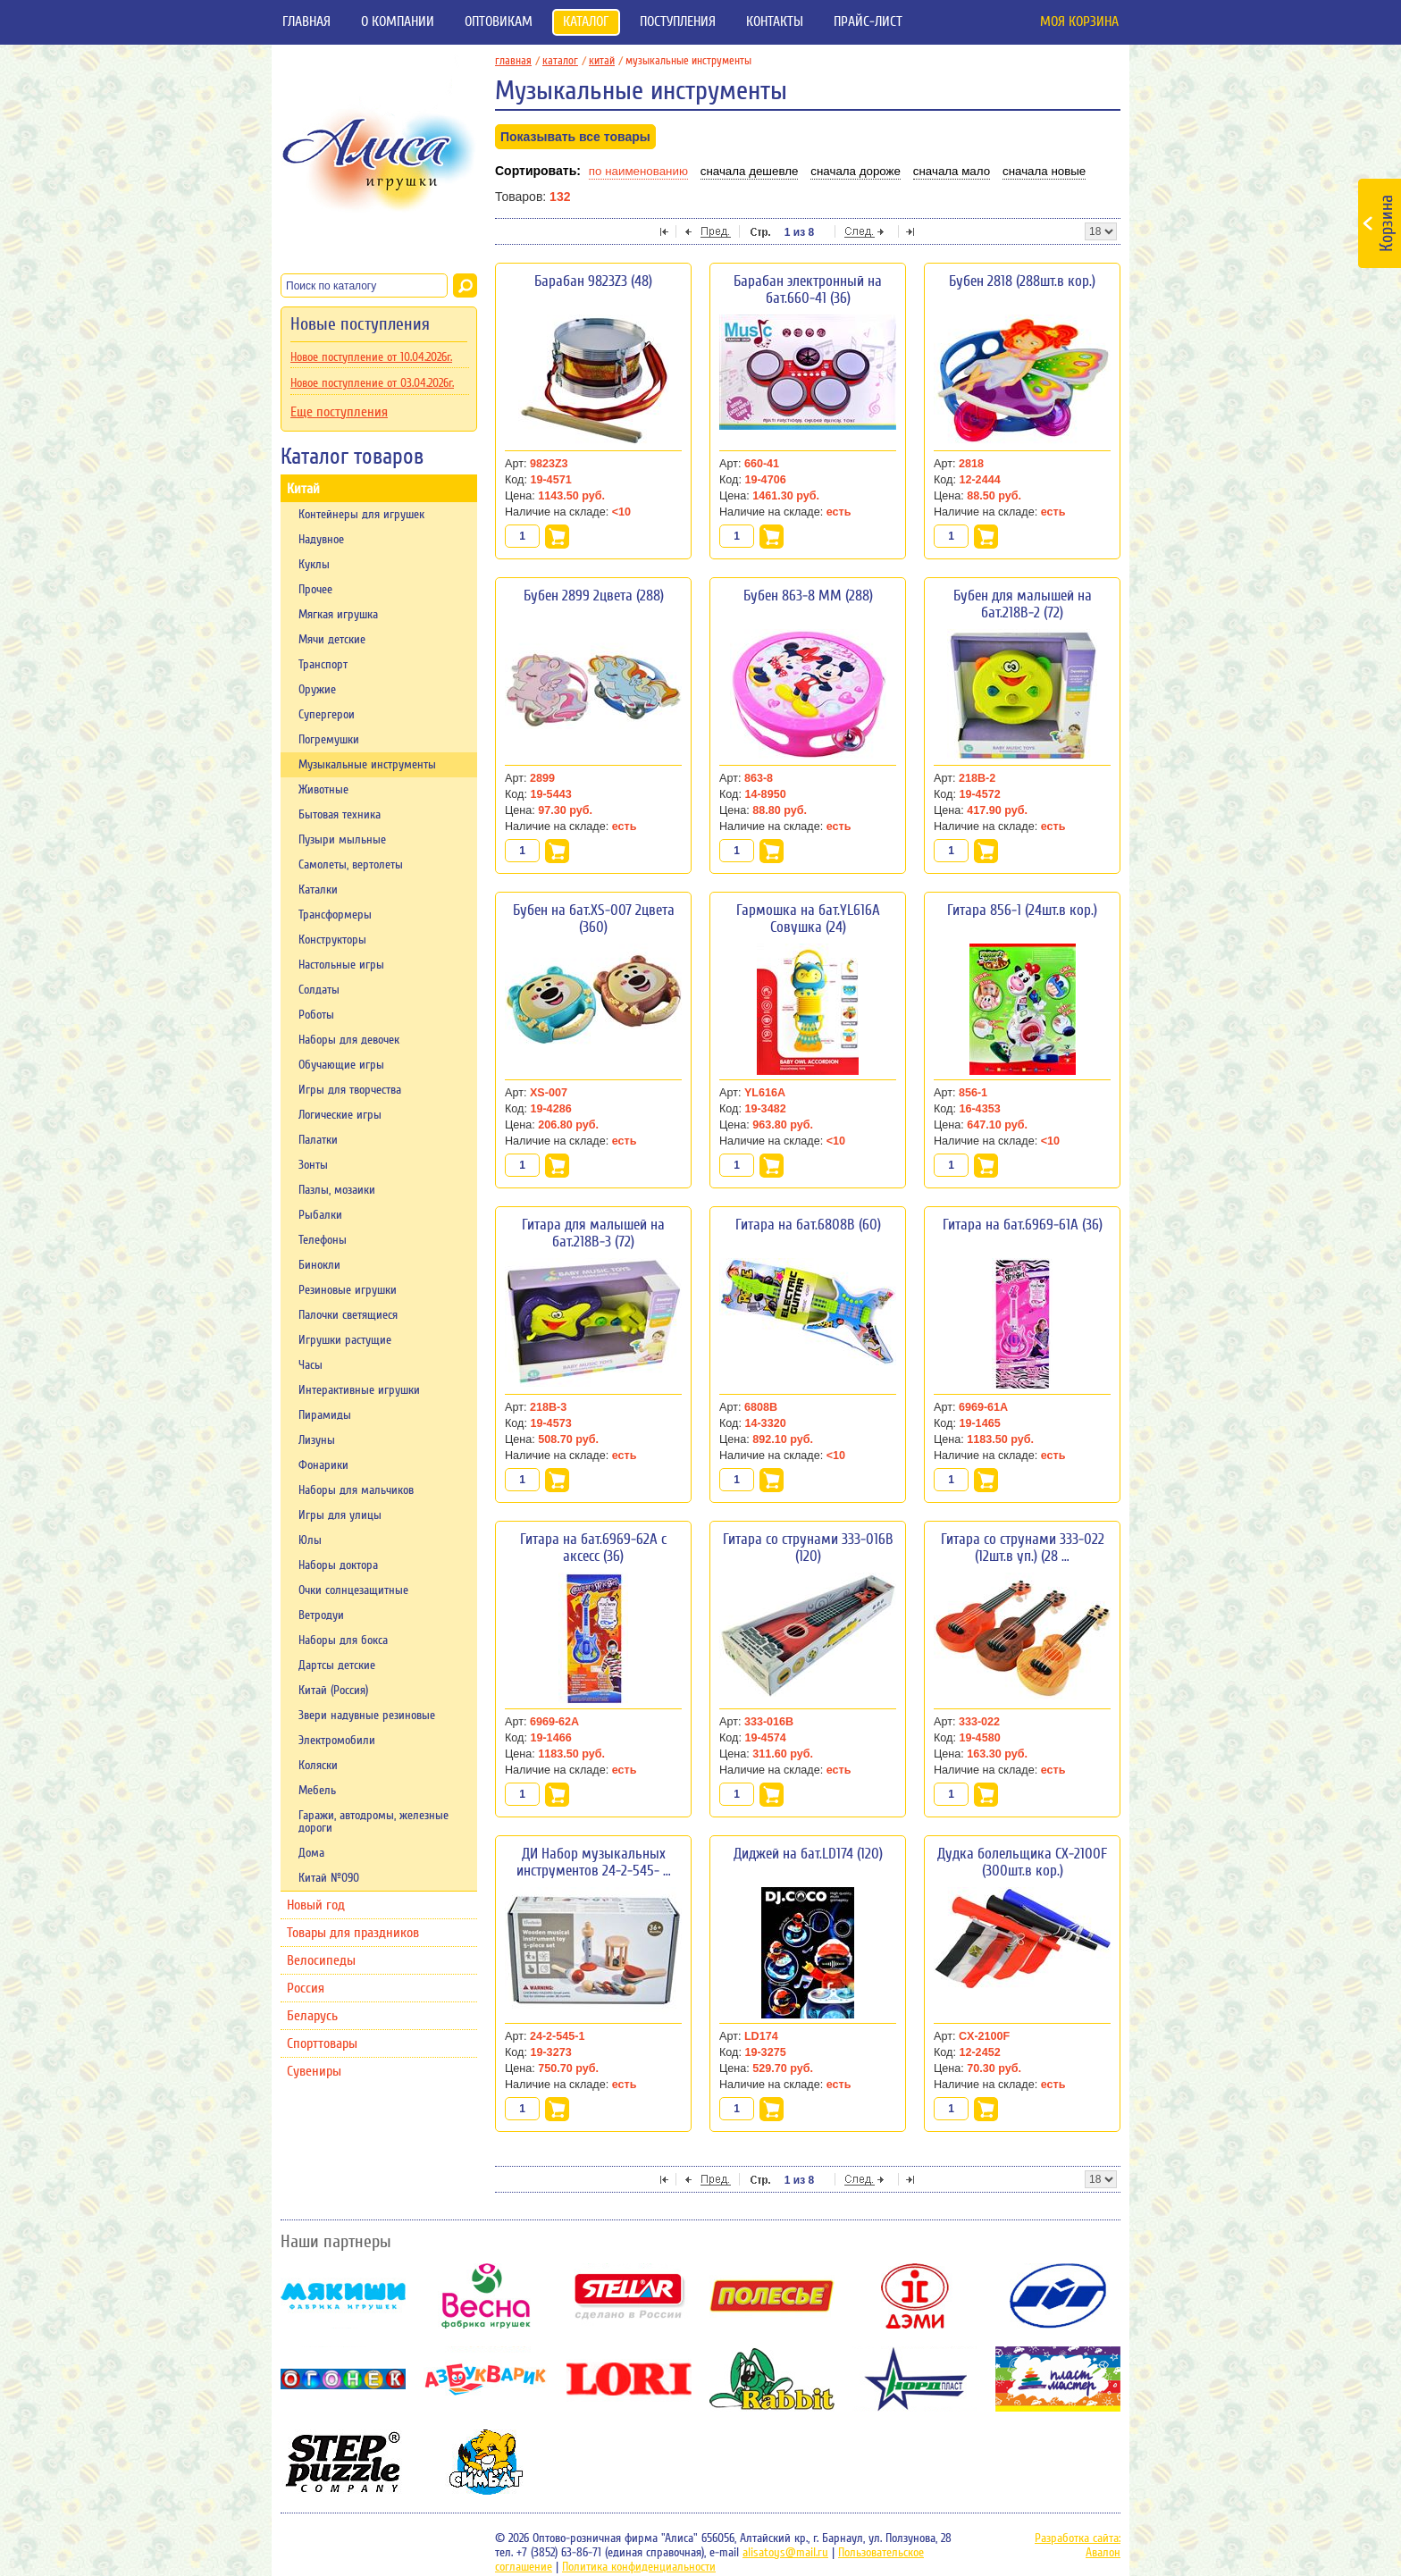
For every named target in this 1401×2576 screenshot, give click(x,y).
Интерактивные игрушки (359, 1390)
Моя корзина (1079, 21)
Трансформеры (335, 915)
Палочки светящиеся (348, 1315)
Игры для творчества (349, 1090)
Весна (486, 2295)
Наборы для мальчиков (356, 1490)
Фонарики (323, 1465)
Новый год (316, 1905)
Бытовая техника (339, 815)
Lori (629, 2379)
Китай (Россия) (333, 1690)
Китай (303, 489)
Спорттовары (322, 2043)
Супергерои (326, 715)
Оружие (317, 690)
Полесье (772, 2295)
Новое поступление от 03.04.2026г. (372, 383)
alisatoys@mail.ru (785, 2553)
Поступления (678, 21)
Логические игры (340, 1115)
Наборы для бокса (343, 1640)
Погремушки (328, 740)
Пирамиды (324, 1415)
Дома (311, 1853)
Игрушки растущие (344, 1340)
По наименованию (638, 171)
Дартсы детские (336, 1665)
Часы (310, 1365)
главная (517, 60)
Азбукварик (486, 2379)
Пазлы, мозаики (336, 1190)
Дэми (914, 2295)
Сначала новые (1044, 171)
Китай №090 (328, 1878)
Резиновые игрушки (347, 1290)
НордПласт (914, 2379)
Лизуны (316, 1440)
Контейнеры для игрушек (361, 515)
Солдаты (319, 990)
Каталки (318, 890)
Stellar (629, 2295)
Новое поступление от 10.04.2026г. (371, 357)
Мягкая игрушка (338, 615)
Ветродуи (321, 1615)
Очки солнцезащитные (353, 1590)
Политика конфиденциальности (639, 2567)
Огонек (343, 2379)
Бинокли (319, 1265)
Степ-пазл (343, 2462)
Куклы (314, 565)
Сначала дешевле (749, 171)
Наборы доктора (338, 1565)
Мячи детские (331, 640)
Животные (323, 790)
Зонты (313, 1165)
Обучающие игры (341, 1065)
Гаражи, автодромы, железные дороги (373, 1821)
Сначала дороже (855, 171)
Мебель (317, 1790)
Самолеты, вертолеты (350, 865)
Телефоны (322, 1240)
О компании (397, 21)
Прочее (315, 590)
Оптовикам (499, 21)
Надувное (321, 540)
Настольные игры (341, 965)
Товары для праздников (353, 1933)
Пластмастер (1057, 2379)
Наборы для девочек (348, 1040)
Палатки (318, 1140)
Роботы (316, 1015)
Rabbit (772, 2379)
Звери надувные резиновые (366, 1715)
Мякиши (343, 2295)
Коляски (318, 1765)
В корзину (557, 536)
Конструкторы (332, 940)
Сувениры (314, 2071)
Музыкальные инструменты (367, 765)
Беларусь (312, 2016)
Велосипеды (321, 1960)
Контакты (774, 21)
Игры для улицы (340, 1515)
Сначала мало (951, 171)
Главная (306, 21)
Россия (305, 1988)
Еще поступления (339, 412)
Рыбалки (320, 1215)
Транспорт (323, 665)
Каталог (586, 21)
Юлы (310, 1540)
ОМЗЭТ (1057, 2295)
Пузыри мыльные (342, 840)
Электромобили (336, 1740)
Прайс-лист (868, 21)
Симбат (486, 2462)
